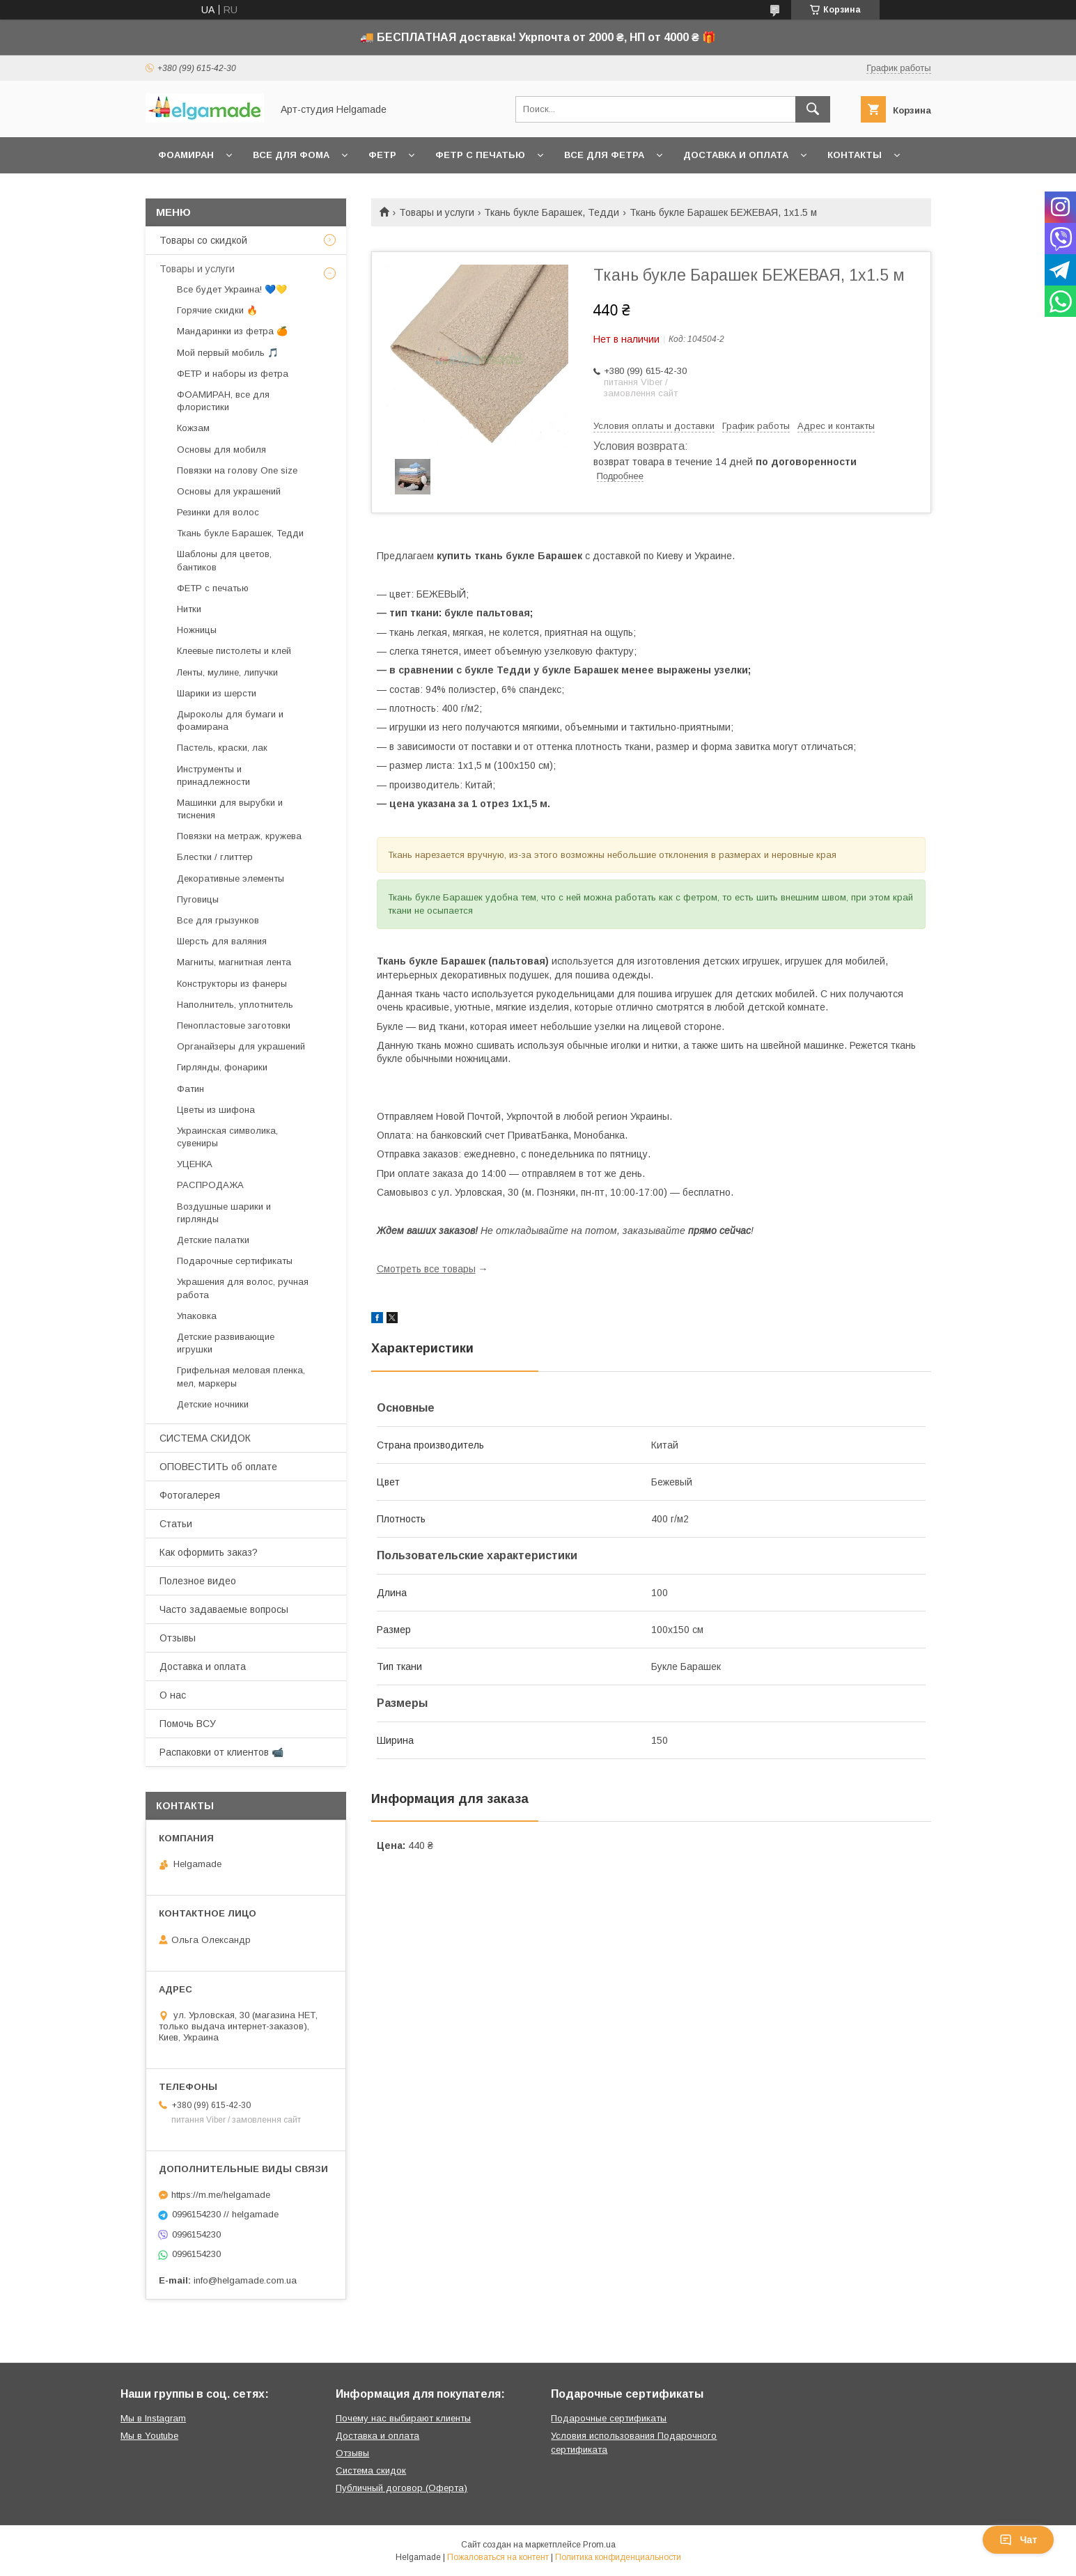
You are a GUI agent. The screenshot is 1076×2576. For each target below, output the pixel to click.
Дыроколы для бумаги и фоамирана (230, 720)
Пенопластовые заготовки (233, 1025)
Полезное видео (197, 1580)
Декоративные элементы (230, 878)
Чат (1018, 2540)
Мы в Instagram (153, 2418)
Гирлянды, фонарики (222, 1067)
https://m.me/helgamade (220, 2194)
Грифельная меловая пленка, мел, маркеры (241, 1376)
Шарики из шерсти (216, 693)
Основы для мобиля (221, 449)
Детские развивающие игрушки (225, 1343)
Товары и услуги (436, 212)
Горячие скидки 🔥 (217, 310)
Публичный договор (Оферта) (401, 2488)
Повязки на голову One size (237, 470)
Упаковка (197, 1316)
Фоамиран (186, 155)
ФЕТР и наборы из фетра (232, 373)
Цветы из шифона (216, 1109)
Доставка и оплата (735, 155)
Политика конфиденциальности (618, 2557)
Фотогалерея (189, 1495)
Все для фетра (604, 155)
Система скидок (371, 2470)
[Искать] (812, 109)
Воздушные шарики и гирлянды (224, 1212)
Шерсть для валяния (222, 941)
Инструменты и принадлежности (213, 775)
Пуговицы (198, 899)
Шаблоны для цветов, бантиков (224, 560)
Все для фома (291, 155)
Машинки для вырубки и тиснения (230, 808)
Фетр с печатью (480, 155)
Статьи (175, 1523)
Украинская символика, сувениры (227, 1136)
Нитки (189, 609)
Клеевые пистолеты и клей (234, 651)
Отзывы (177, 1638)
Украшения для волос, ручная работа (243, 1288)
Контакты (854, 155)
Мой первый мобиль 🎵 (228, 353)
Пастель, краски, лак (222, 747)
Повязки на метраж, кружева (239, 836)
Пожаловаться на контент (498, 2557)
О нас (172, 1695)
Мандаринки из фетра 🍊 (232, 331)
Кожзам (193, 428)
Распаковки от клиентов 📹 (221, 1752)
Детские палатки (213, 1240)
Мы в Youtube (149, 2435)
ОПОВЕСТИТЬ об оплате (218, 1466)
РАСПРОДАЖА (210, 1185)
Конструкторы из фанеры (232, 983)
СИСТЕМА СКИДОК (205, 1438)
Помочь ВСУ (187, 1723)
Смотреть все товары (426, 1268)
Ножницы (197, 630)
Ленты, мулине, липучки (227, 672)
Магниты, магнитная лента (234, 962)
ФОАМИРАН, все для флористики (223, 400)
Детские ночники (213, 1404)
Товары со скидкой (203, 240)
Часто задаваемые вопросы (223, 1609)
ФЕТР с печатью (213, 588)
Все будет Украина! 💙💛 (232, 289)
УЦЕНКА (194, 1164)
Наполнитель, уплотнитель (235, 1004)
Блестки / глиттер (215, 857)
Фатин (190, 1089)
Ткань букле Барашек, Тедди (551, 212)
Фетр (382, 155)
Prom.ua (599, 2545)
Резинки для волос (218, 512)
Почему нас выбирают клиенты (403, 2418)
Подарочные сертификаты (235, 1261)
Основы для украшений (229, 491)
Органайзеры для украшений (241, 1046)
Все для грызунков (218, 920)
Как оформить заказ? (208, 1552)
